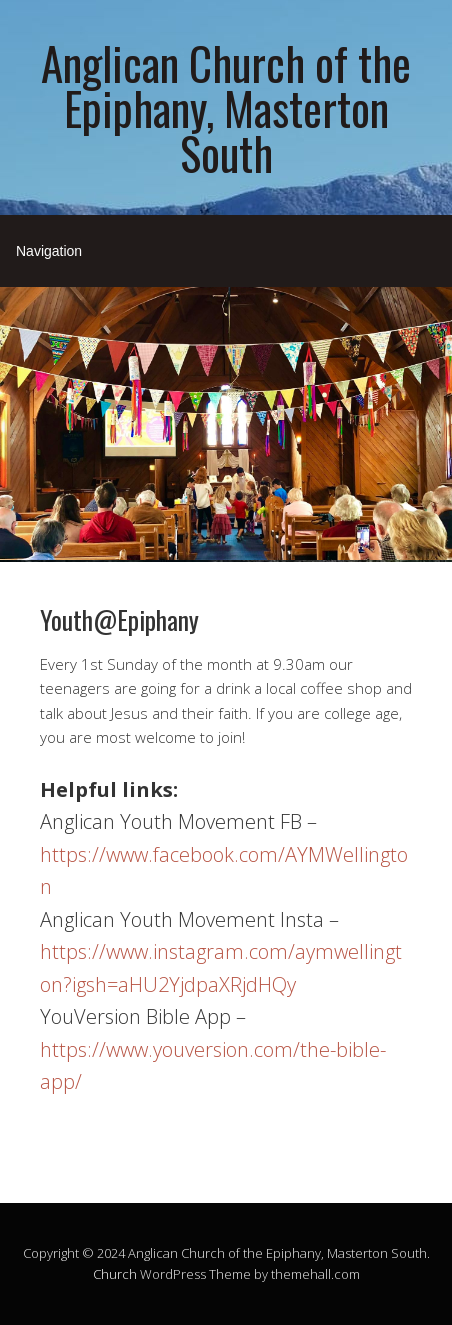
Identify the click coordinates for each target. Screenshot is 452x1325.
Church (115, 1274)
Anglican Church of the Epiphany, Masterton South (226, 107)
